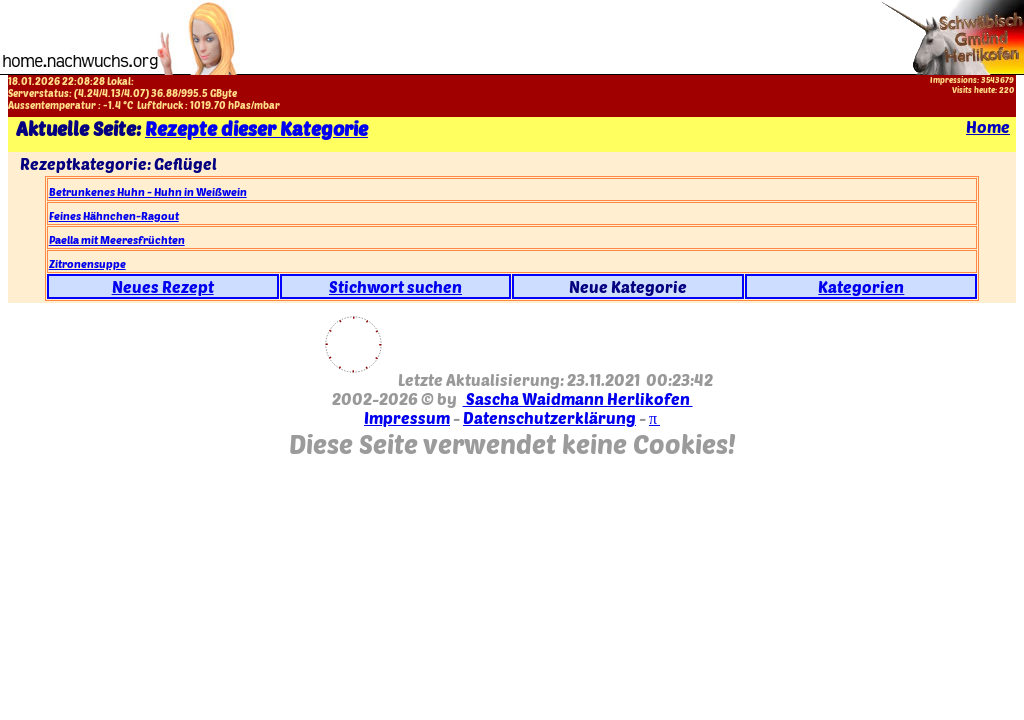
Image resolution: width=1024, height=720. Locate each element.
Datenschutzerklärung (549, 417)
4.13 (111, 93)
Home (988, 126)
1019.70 (208, 105)
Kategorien (861, 286)
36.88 (164, 93)
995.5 (194, 93)
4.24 (88, 93)
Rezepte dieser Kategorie (256, 128)
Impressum (407, 417)
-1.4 (112, 105)
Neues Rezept (163, 286)
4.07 (134, 93)
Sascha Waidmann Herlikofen (578, 398)
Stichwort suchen (395, 286)
